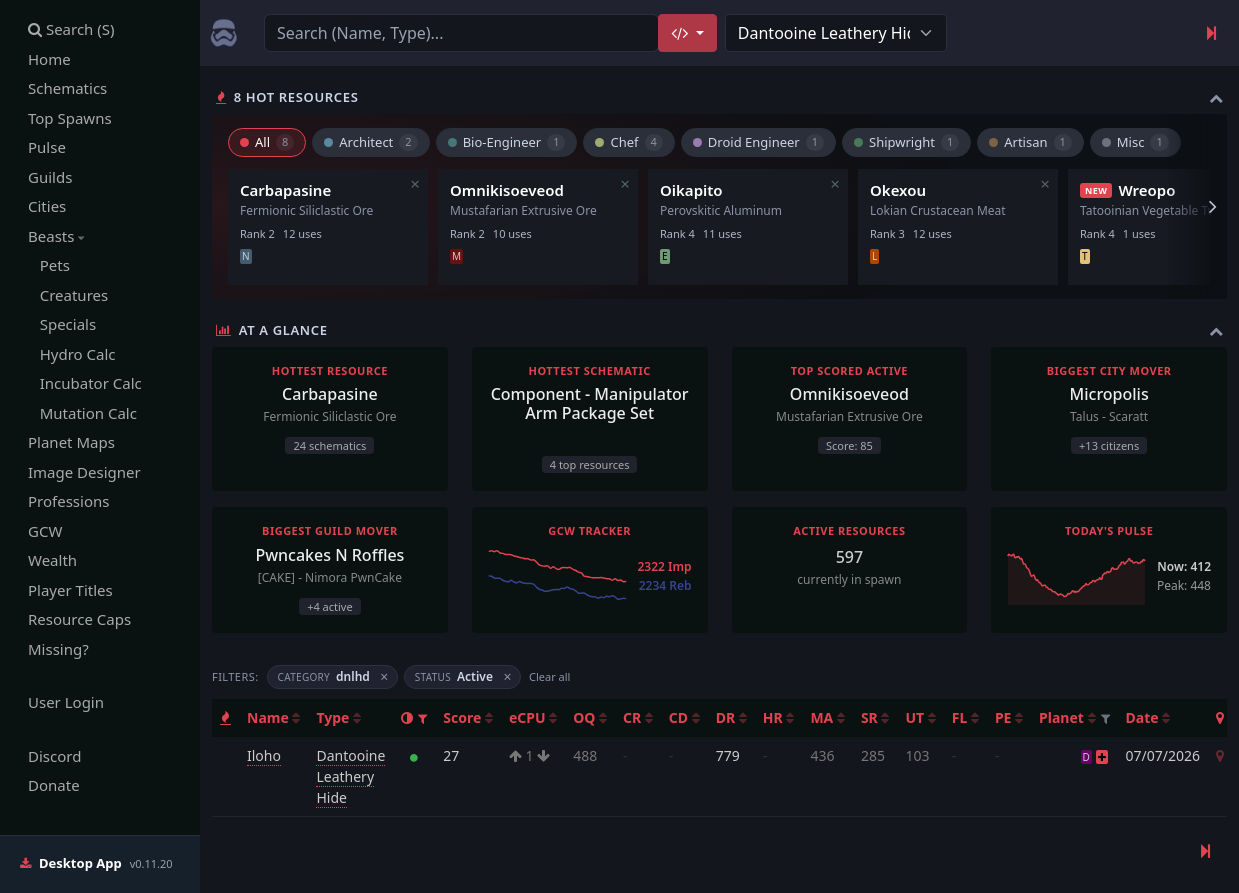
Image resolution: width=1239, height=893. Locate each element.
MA (827, 717)
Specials (62, 324)
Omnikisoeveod (507, 190)
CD (684, 717)
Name (273, 717)
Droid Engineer (758, 142)
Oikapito (691, 190)
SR (875, 717)
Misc (1135, 142)
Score (468, 717)
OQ (590, 717)
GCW (45, 531)
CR (638, 717)
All (267, 142)
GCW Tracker (589, 530)
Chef (628, 142)
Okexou (898, 190)
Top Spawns (70, 118)
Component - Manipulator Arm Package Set (590, 403)
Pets (49, 265)
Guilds (50, 177)
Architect (370, 142)
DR (731, 717)
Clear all (549, 676)
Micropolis (1109, 394)
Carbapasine (285, 190)
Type (338, 717)
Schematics (67, 88)
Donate (54, 785)
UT (920, 717)
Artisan (1030, 142)
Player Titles (70, 590)
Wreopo (1146, 190)
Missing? (58, 649)
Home (49, 59)
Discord (54, 756)
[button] (422, 718)
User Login (66, 702)
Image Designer (84, 472)
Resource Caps (79, 619)
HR (779, 717)
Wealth (52, 560)
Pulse (47, 147)
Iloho (264, 755)
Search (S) (71, 29)
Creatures (68, 295)
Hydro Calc (72, 354)
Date (1148, 717)
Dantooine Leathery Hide (350, 776)
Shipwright (906, 142)
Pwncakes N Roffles (329, 555)
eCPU (533, 717)
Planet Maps (71, 442)
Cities (47, 206)
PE (1009, 717)
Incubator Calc (85, 383)
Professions (68, 501)
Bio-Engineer (507, 142)
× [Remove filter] (384, 677)
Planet (1067, 717)
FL (965, 717)
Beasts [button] (56, 236)
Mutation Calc (82, 413)
